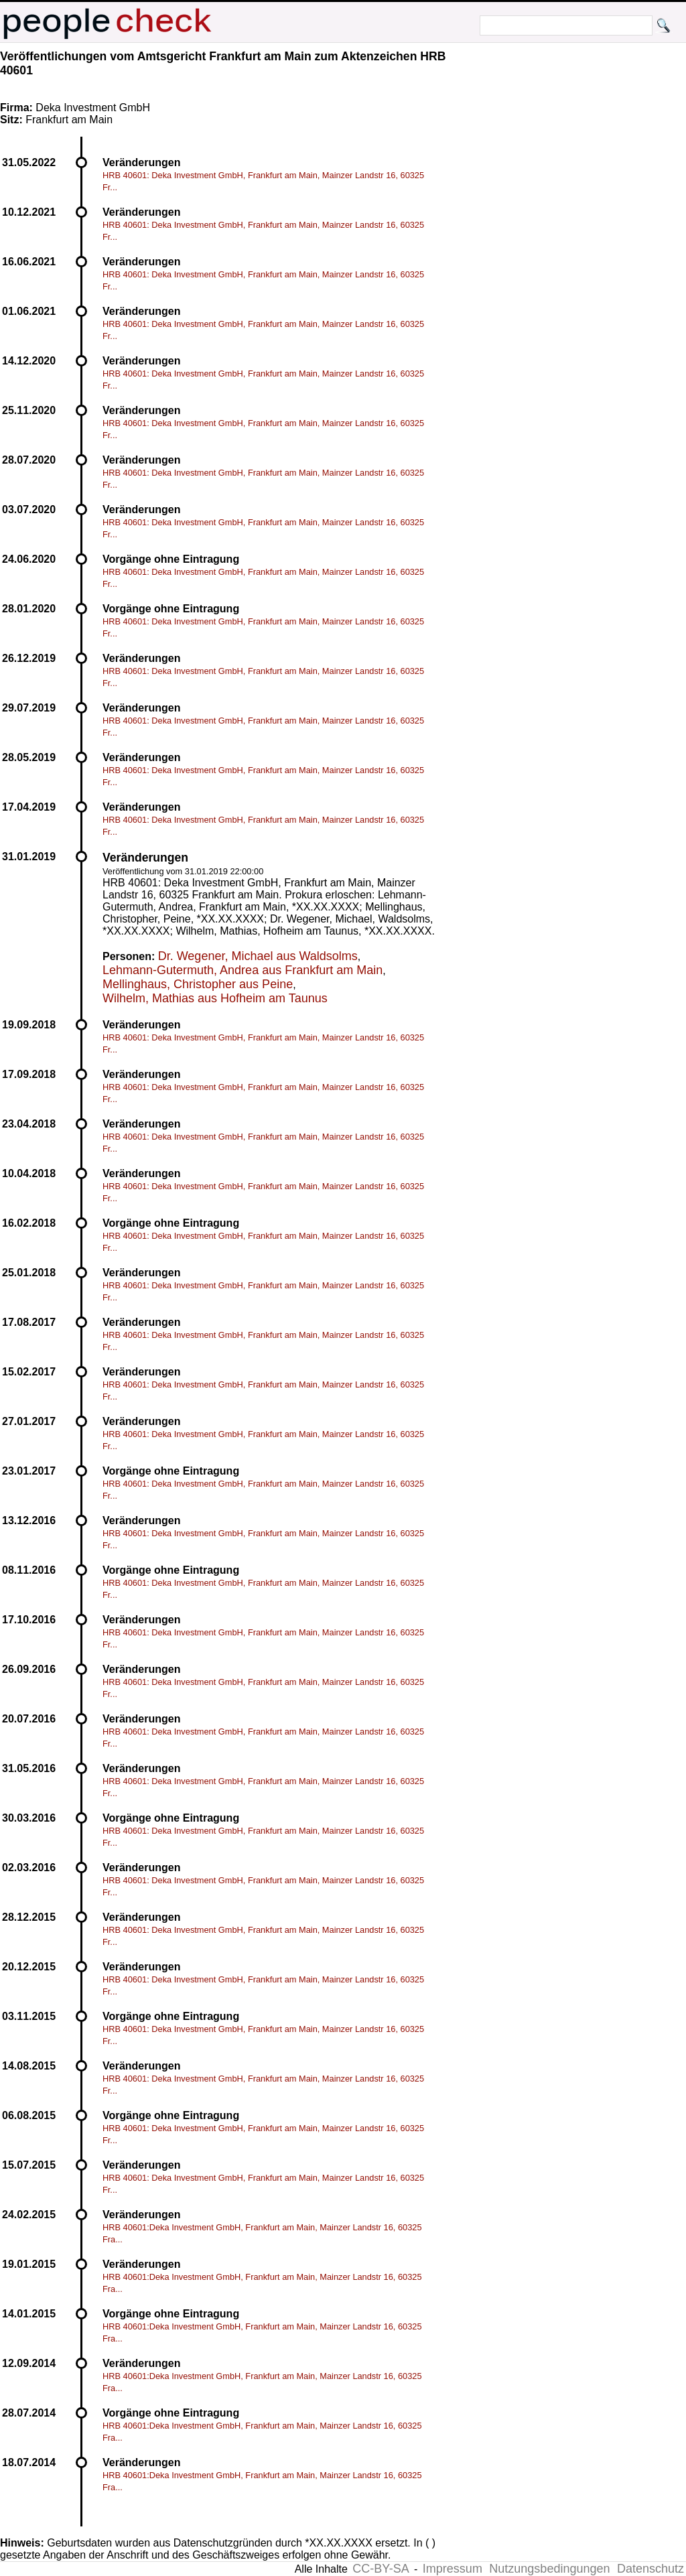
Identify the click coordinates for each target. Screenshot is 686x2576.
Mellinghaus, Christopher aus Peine (197, 984)
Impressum (452, 2568)
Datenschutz (650, 2568)
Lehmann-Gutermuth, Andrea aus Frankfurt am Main (242, 970)
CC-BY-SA (380, 2568)
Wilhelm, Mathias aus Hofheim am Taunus (215, 998)
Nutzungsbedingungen (549, 2568)
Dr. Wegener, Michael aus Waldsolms (258, 956)
